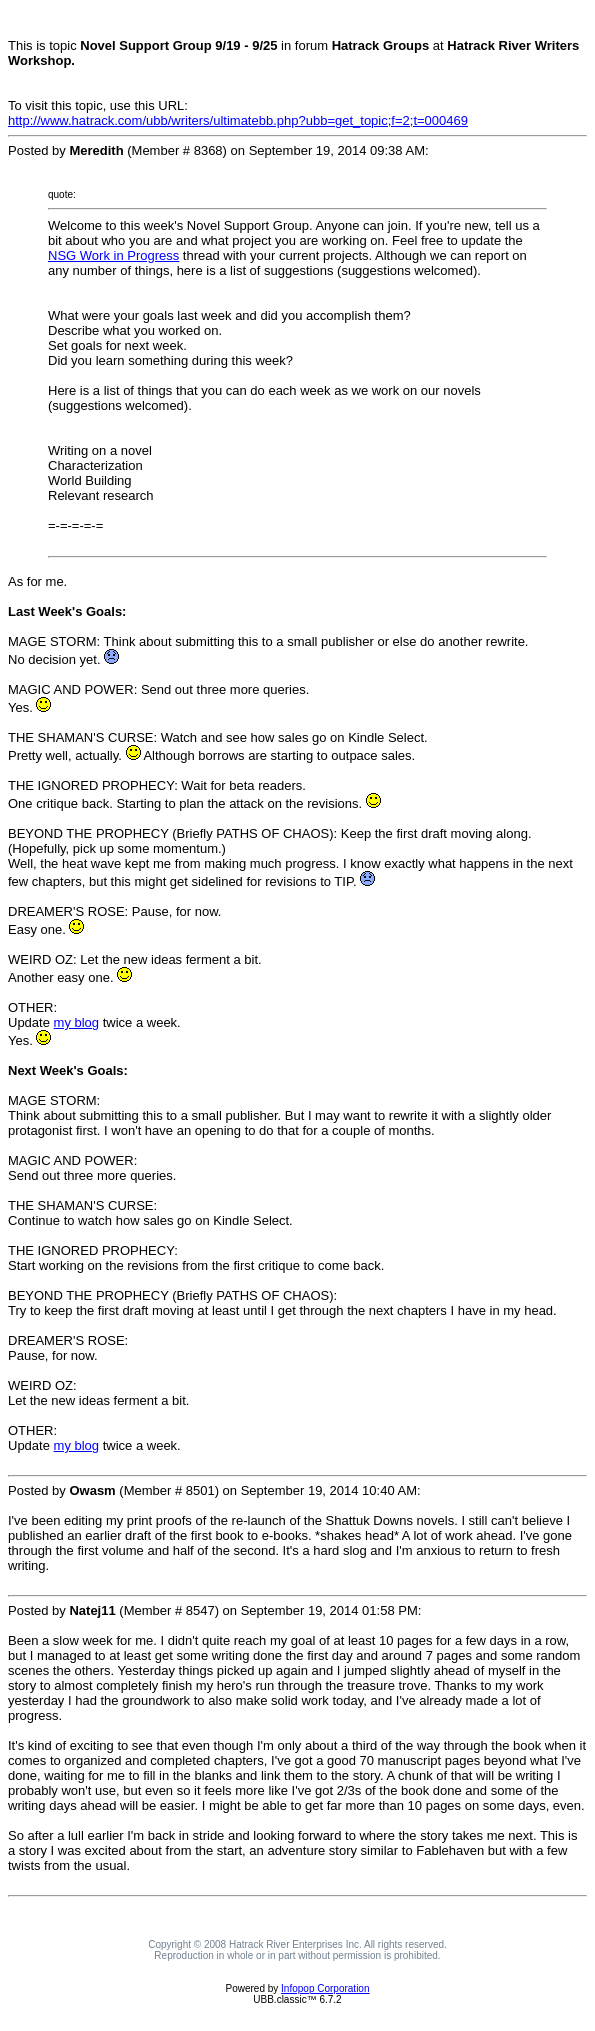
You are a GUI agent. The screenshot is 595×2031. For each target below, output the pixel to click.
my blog (77, 1022)
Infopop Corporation (325, 1988)
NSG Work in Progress (113, 255)
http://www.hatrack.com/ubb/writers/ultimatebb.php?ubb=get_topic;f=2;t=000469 (238, 120)
